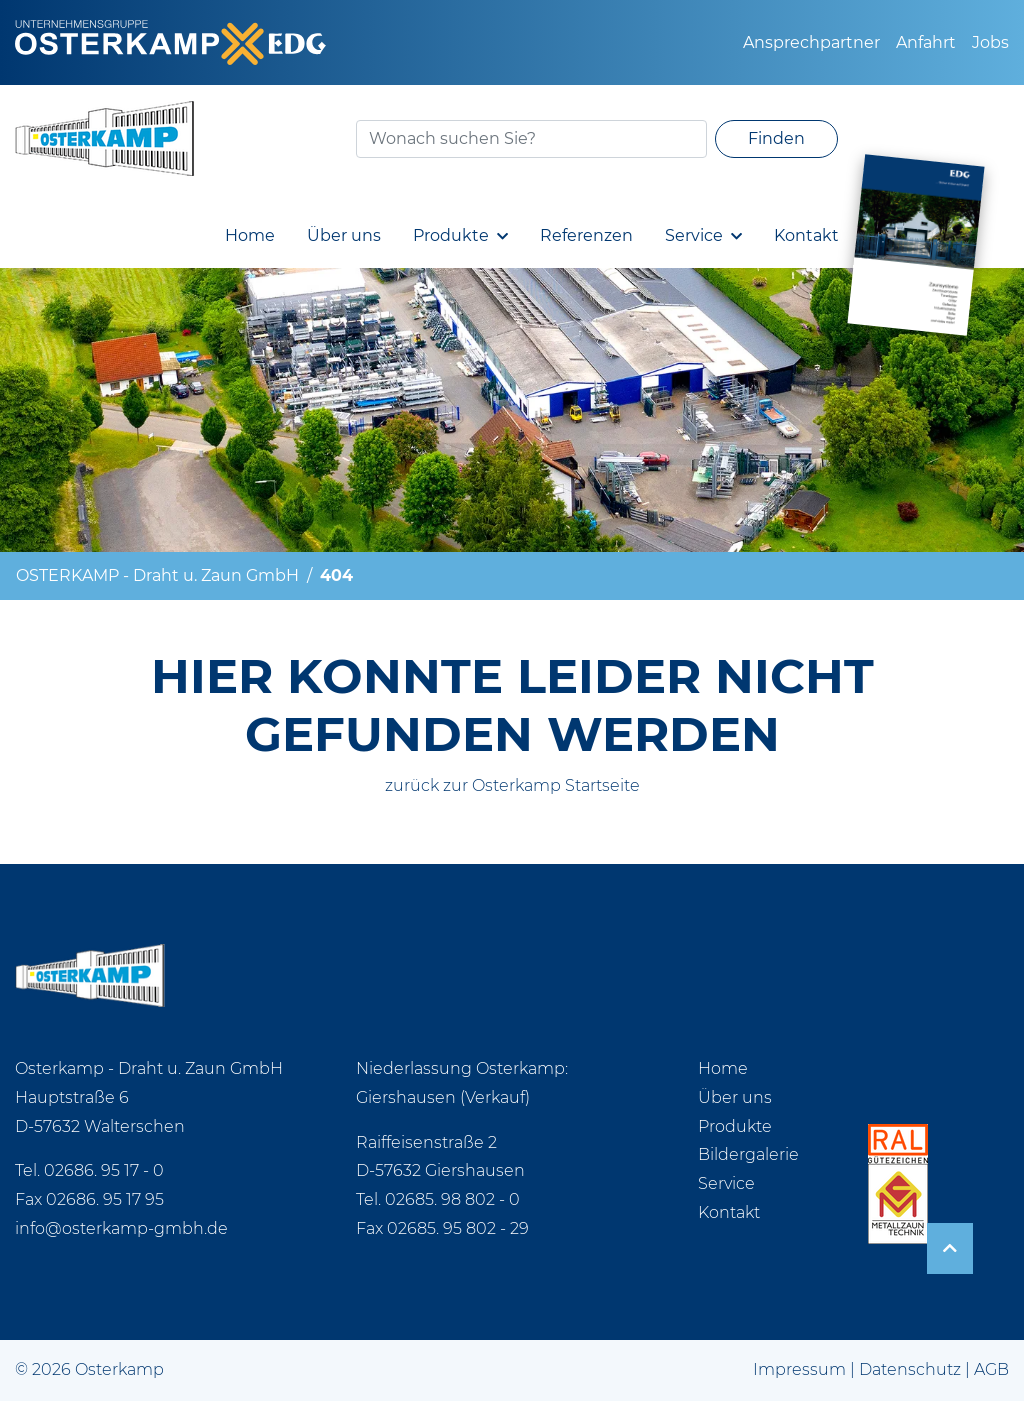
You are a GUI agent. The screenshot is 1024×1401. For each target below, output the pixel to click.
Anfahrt (926, 42)
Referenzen (586, 235)
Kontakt (806, 235)
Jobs (990, 42)
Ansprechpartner (811, 42)
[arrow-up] (950, 1248)
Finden (776, 138)
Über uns (344, 235)
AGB (991, 1369)
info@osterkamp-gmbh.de (121, 1228)
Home (250, 235)
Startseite (602, 785)
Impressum (799, 1369)
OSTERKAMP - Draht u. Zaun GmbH (157, 575)
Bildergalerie (748, 1154)
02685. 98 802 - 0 (452, 1199)
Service (694, 235)
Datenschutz (910, 1369)
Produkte (451, 235)
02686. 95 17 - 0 (104, 1170)
